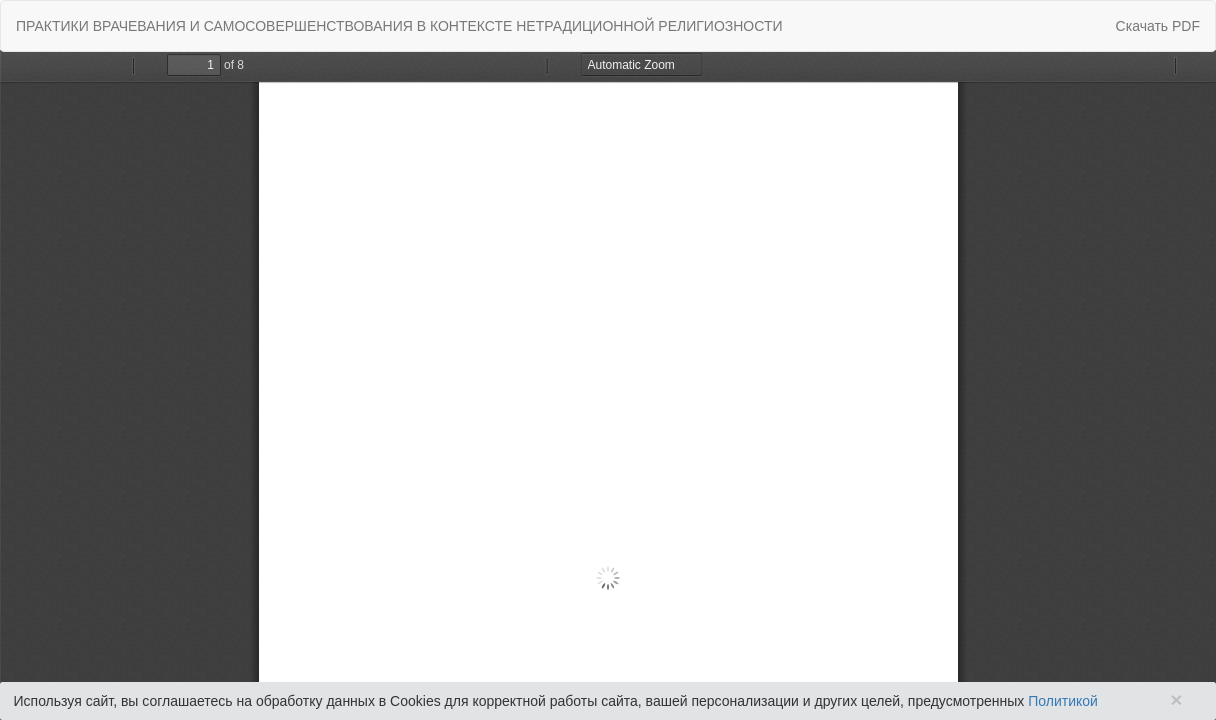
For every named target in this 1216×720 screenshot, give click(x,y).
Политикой (1063, 701)
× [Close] (1176, 699)
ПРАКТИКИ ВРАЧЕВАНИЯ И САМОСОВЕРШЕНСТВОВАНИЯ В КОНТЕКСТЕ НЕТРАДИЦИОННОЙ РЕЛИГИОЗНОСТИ (399, 26)
